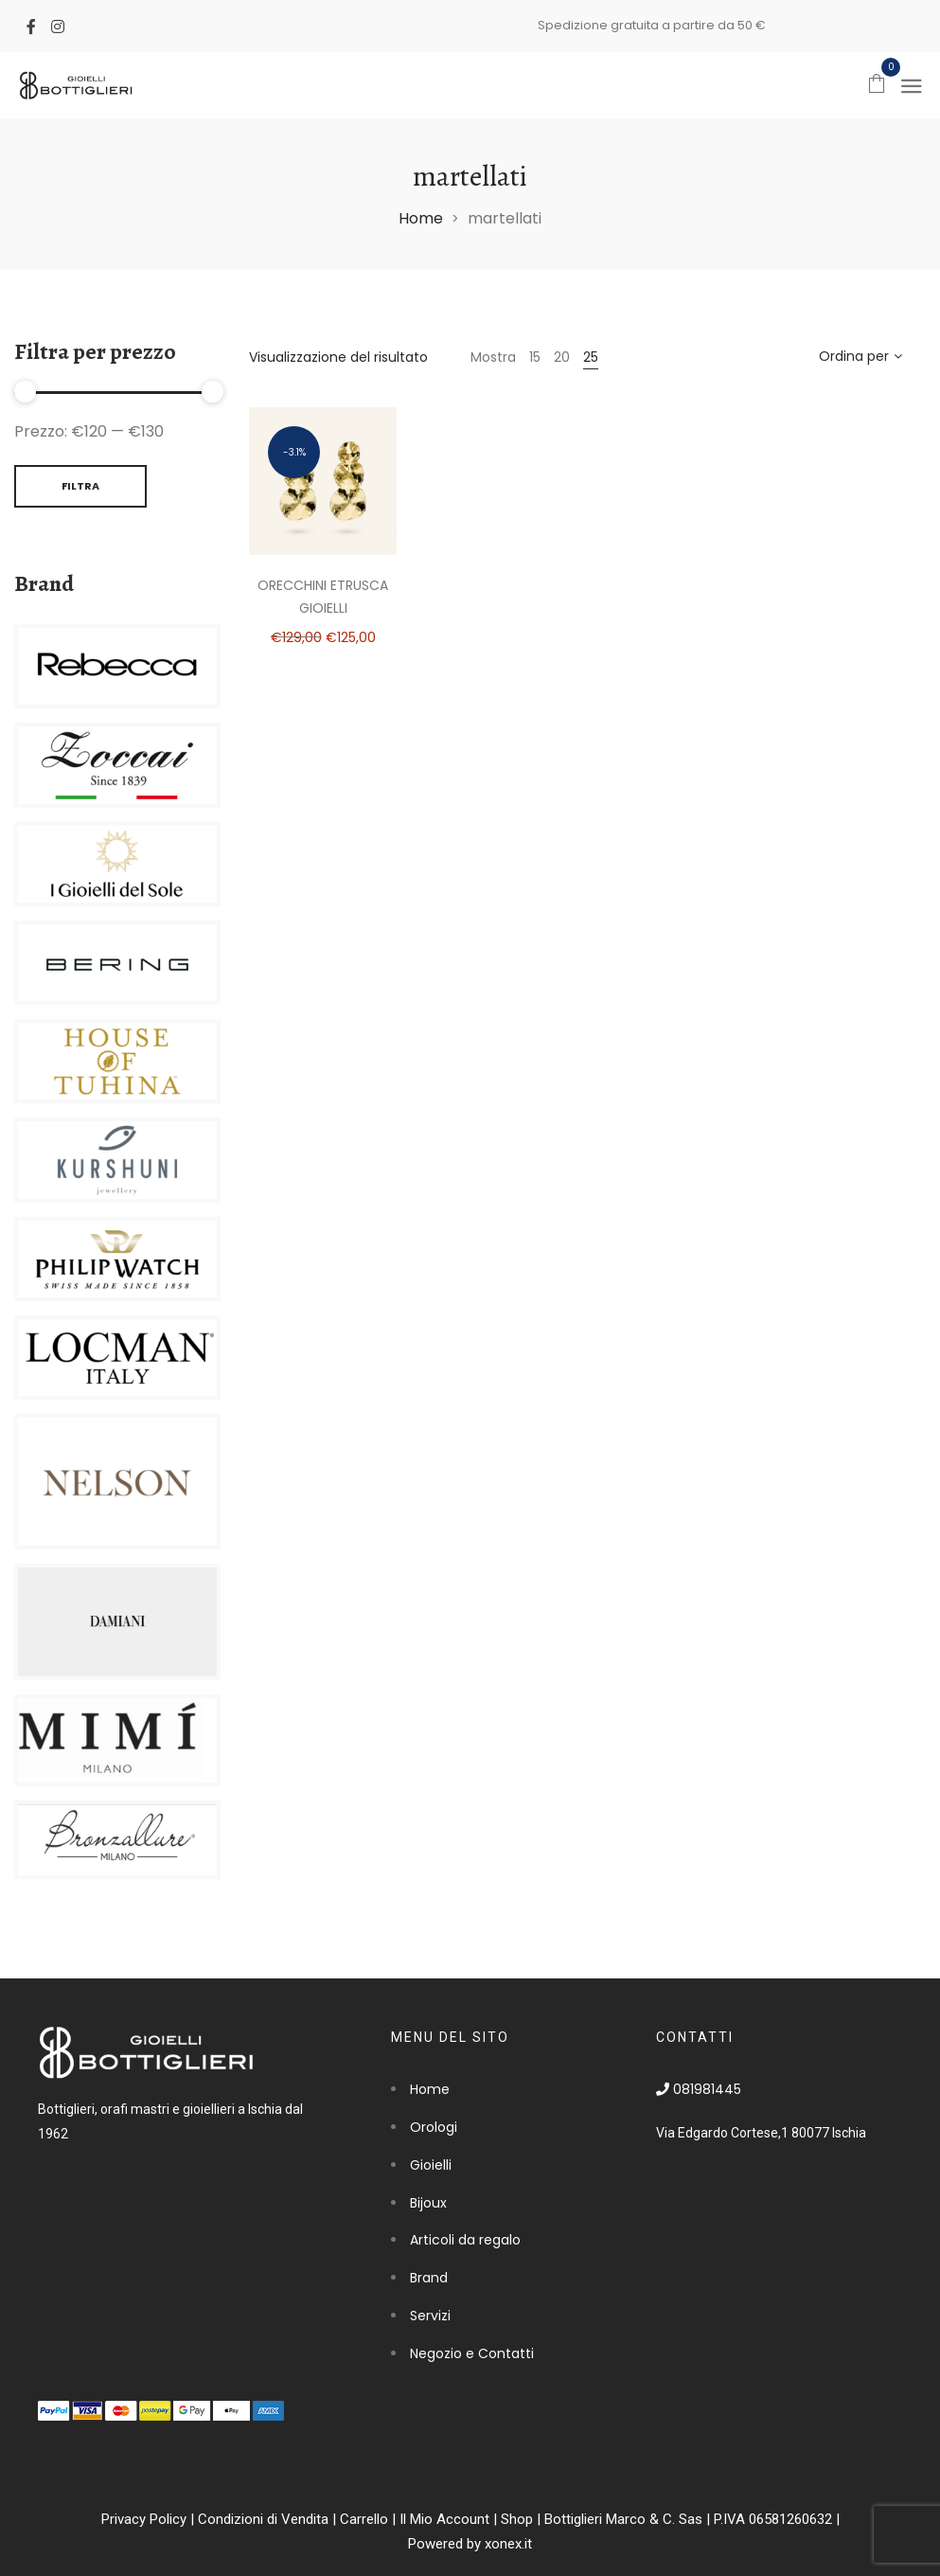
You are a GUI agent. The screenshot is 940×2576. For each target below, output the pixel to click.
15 (535, 357)
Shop (517, 2519)
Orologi (433, 2127)
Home (421, 218)
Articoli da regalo (465, 2239)
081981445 (698, 2089)
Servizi (430, 2315)
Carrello (364, 2519)
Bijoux (428, 2202)
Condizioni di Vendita (263, 2519)
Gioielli (431, 2165)
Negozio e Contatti (472, 2353)
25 (590, 357)
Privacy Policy (143, 2519)
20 (562, 357)
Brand (429, 2277)
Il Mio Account (444, 2519)
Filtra (80, 485)
